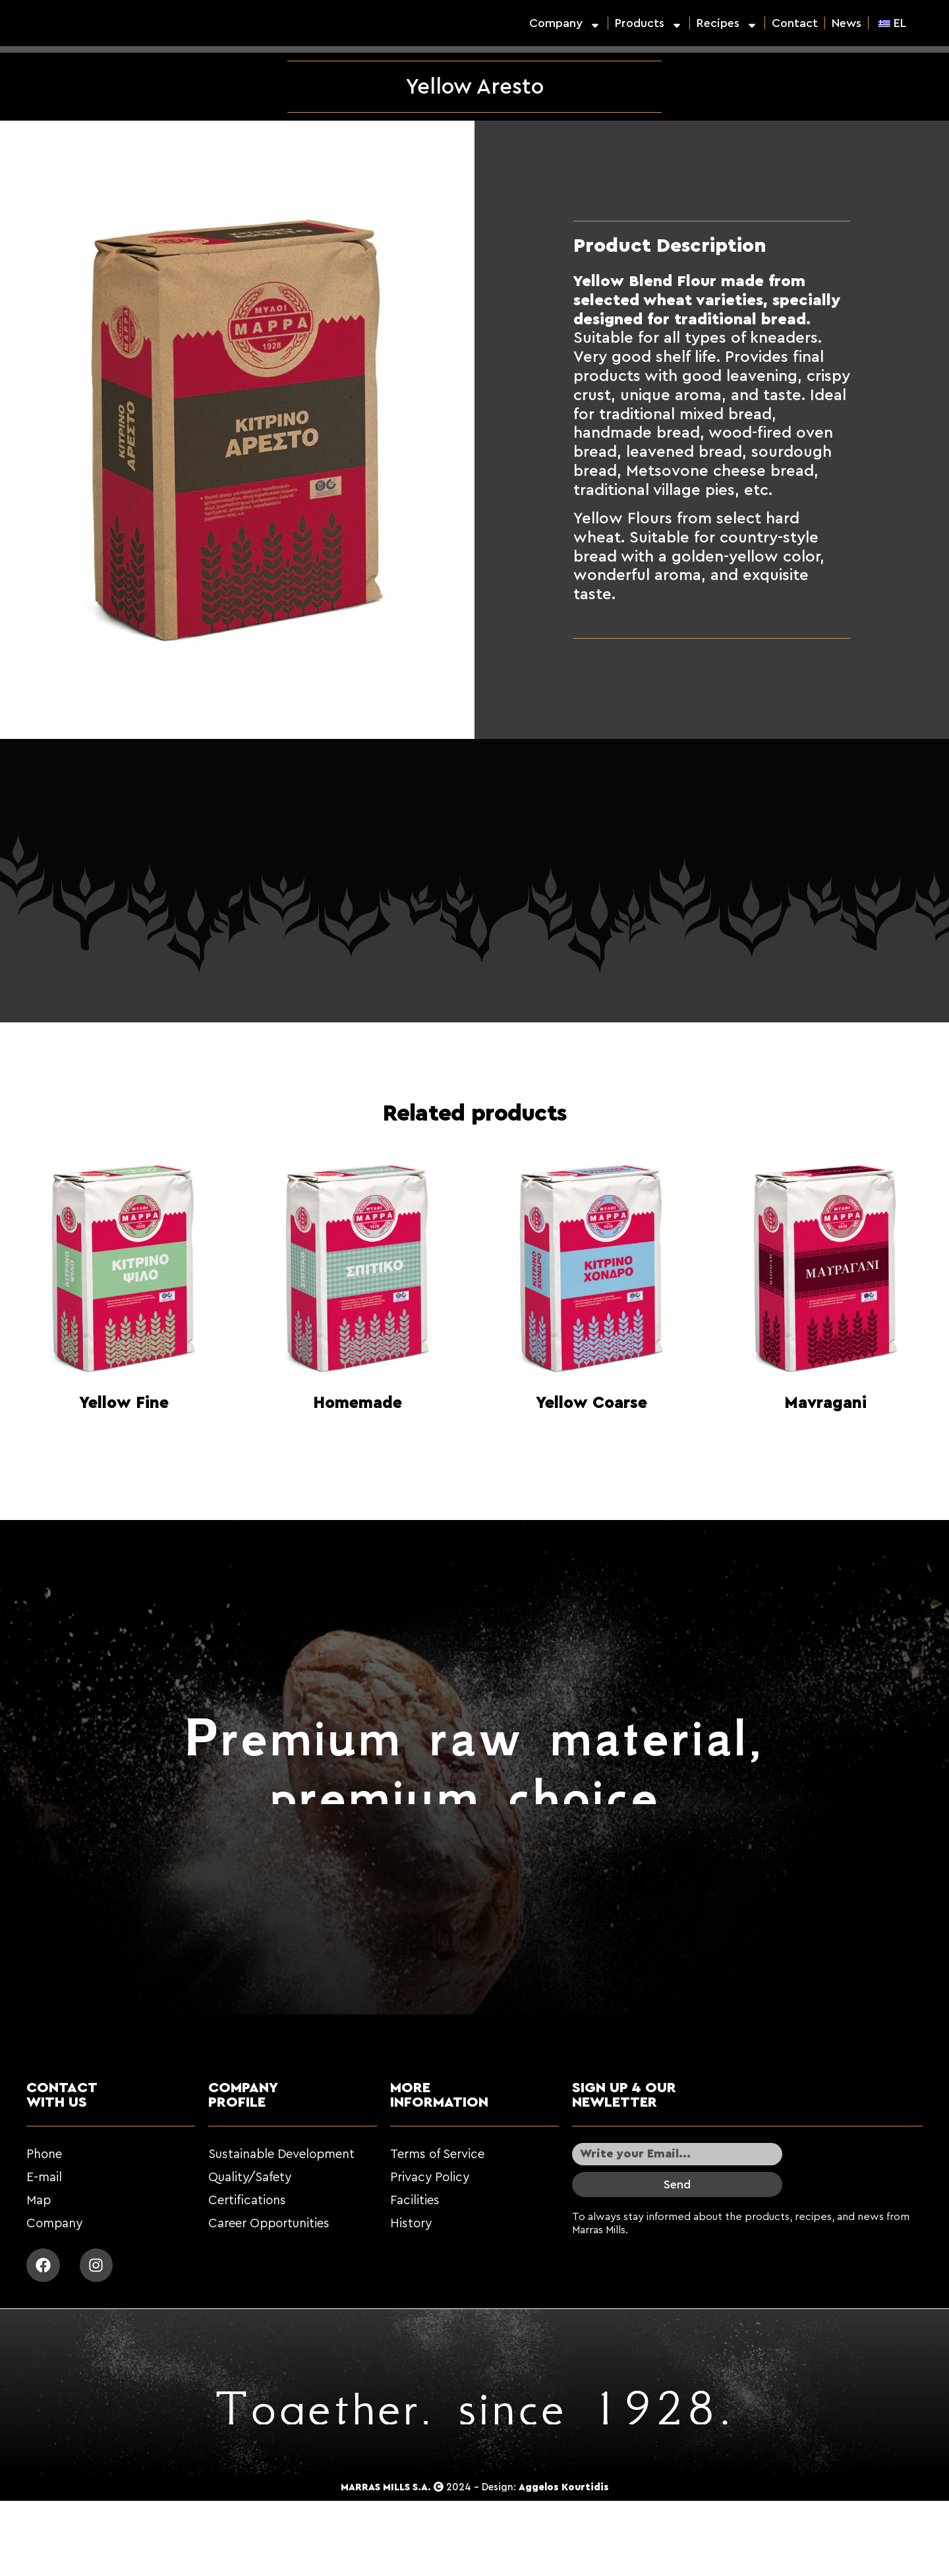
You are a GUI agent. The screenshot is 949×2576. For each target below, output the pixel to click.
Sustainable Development (281, 2154)
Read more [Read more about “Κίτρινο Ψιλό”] (123, 1436)
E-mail (44, 2177)
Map (38, 2200)
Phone (44, 2154)
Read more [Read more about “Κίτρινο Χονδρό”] (591, 1436)
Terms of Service (437, 2154)
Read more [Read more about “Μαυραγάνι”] (825, 1436)
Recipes (727, 23)
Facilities (415, 2200)
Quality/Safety (249, 2177)
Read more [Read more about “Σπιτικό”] (357, 1436)
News (846, 23)
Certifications (247, 2200)
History (411, 2223)
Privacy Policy (429, 2177)
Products (649, 23)
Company (565, 23)
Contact (795, 23)
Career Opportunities (269, 2223)
